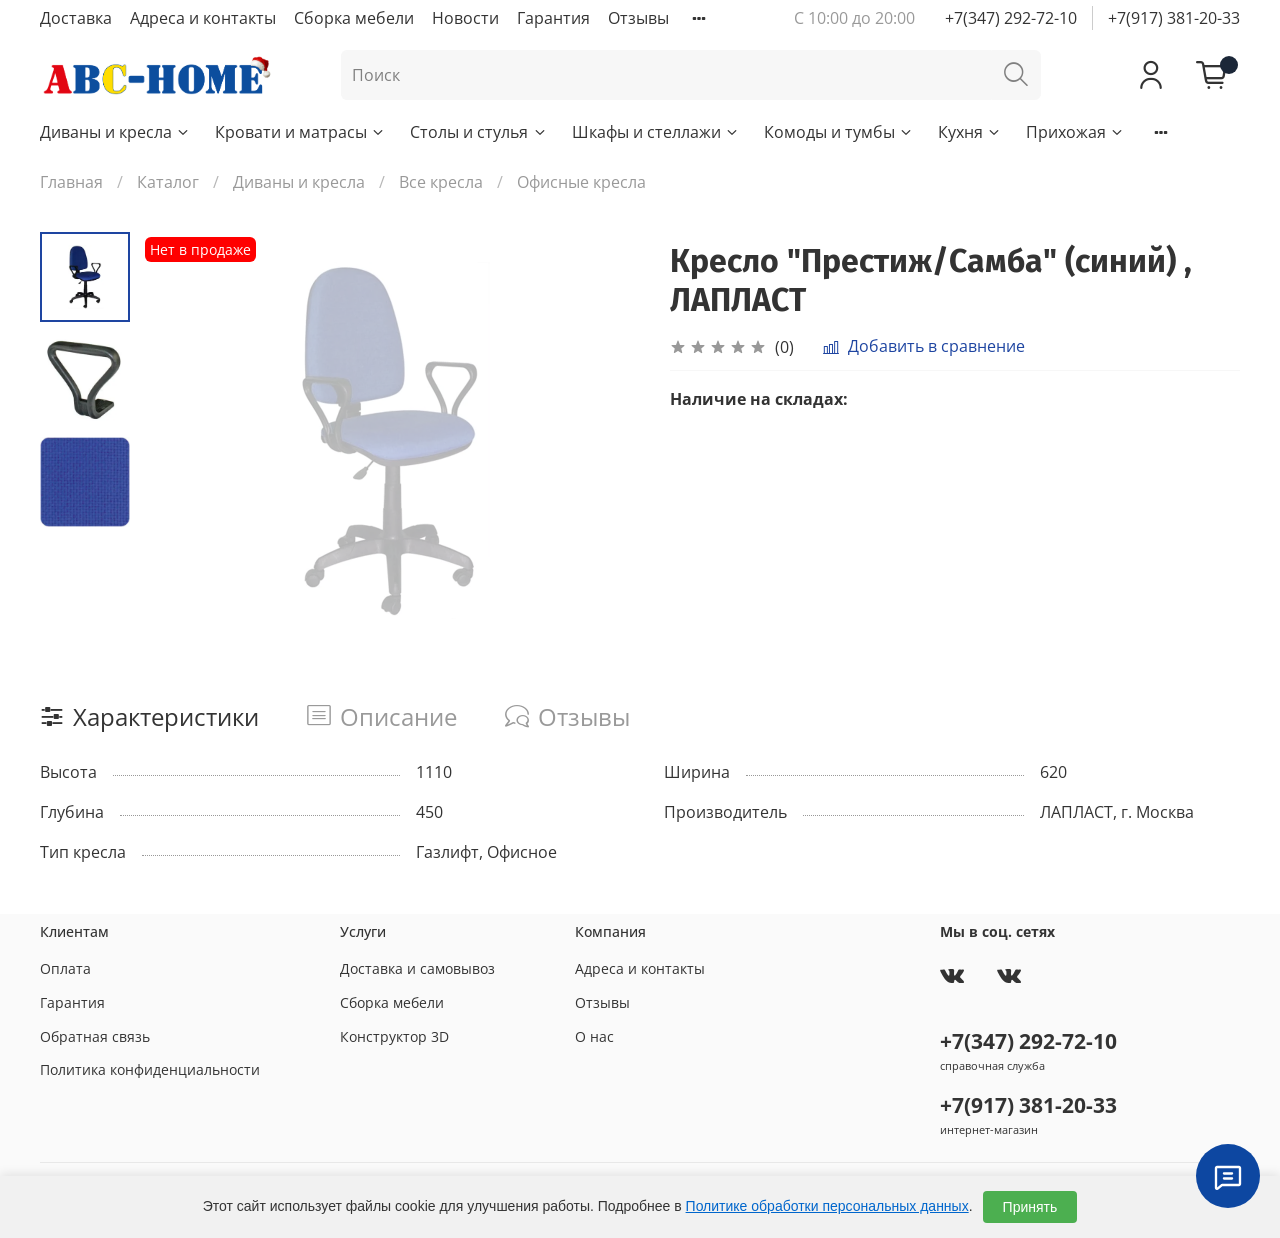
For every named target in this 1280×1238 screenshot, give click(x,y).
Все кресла (441, 182)
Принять (1030, 1207)
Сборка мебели (354, 18)
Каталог (168, 182)
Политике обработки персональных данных (827, 1206)
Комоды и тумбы (839, 132)
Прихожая (1075, 132)
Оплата (65, 968)
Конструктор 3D (394, 1036)
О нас (594, 1036)
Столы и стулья (478, 132)
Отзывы (638, 18)
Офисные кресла (581, 182)
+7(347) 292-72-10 (1011, 18)
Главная (71, 182)
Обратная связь (95, 1036)
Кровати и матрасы (300, 132)
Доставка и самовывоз (417, 968)
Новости (465, 18)
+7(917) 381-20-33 (1174, 18)
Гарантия (553, 18)
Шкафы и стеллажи (656, 132)
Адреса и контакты (203, 18)
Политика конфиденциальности (150, 1069)
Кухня (970, 132)
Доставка (76, 18)
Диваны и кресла (115, 132)
